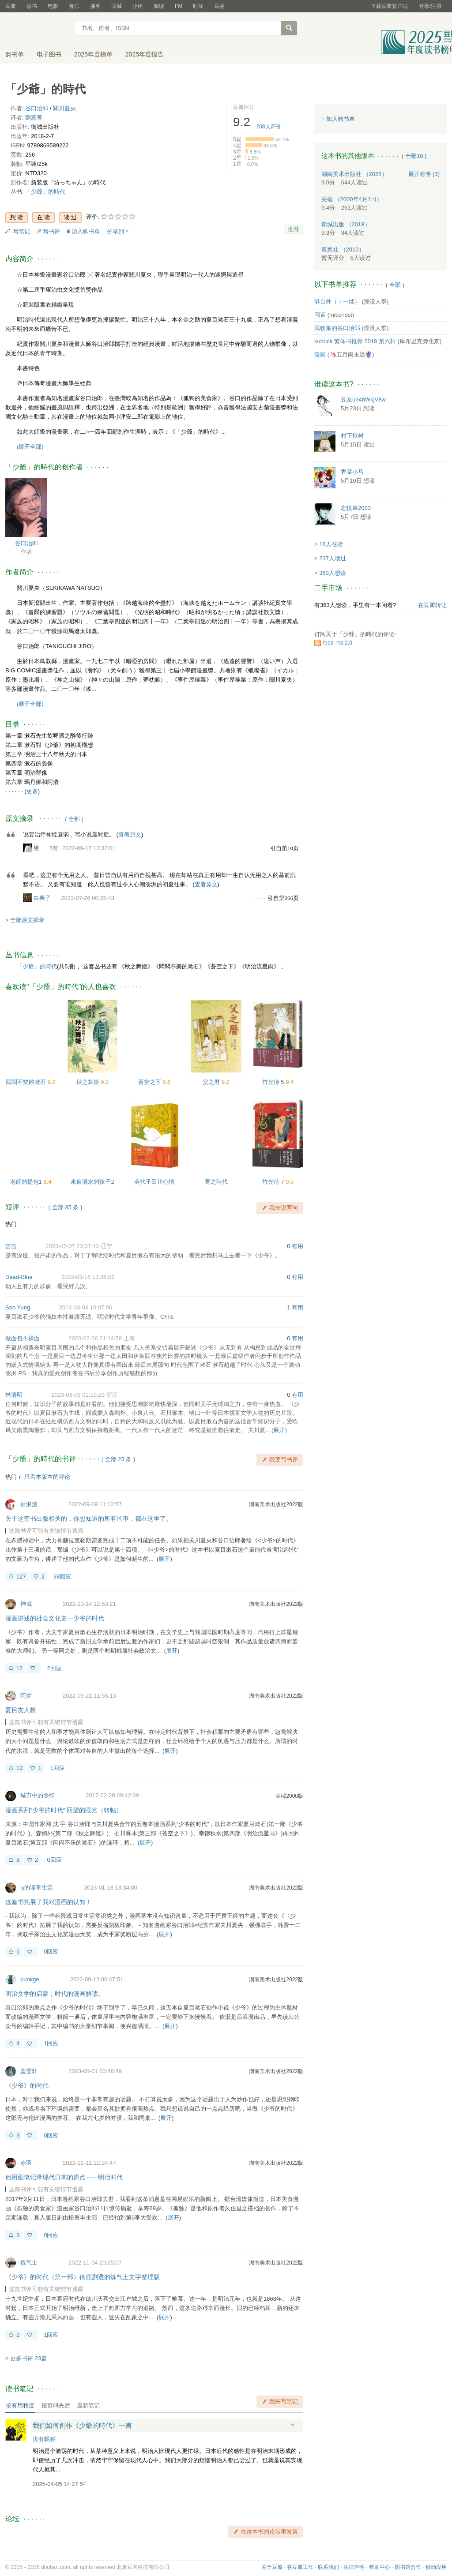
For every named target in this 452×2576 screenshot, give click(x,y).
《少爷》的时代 (27, 2085)
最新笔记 (88, 2405)
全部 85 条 (65, 1207)
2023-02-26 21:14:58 (95, 1338)
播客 (95, 6)
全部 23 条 (118, 1459)
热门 (11, 1224)
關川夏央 (64, 108)
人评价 (268, 127)
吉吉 (11, 1246)
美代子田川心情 (154, 1181)
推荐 (293, 229)
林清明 (14, 1394)
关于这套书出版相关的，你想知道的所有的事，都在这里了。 (88, 1518)
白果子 (42, 898)
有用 (297, 1246)
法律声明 (354, 2567)
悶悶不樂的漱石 (27, 1082)
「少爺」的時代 (45, 191)
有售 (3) (424, 174)
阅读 (159, 6)
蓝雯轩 (29, 2071)
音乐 (74, 6)
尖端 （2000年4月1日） (351, 199)
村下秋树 (352, 435)
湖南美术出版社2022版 (276, 1504)
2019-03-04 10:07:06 (85, 1307)
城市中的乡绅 (37, 1795)
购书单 (14, 54)
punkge (29, 1979)
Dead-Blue (18, 1277)
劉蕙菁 (33, 117)
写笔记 (21, 231)
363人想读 (332, 573)
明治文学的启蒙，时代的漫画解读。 (54, 1993)
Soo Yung (17, 1307)
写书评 (51, 231)
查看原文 (129, 834)
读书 (31, 6)
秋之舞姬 (88, 1082)
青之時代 (216, 1181)
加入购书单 (86, 231)
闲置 (320, 314)
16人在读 (331, 544)
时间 (198, 6)
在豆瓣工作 (300, 2567)
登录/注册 (430, 6)
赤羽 (26, 2163)
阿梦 (26, 1695)
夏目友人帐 (20, 1710)
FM (178, 6)
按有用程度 (20, 2405)
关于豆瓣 (271, 2567)
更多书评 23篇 (28, 2358)
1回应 (57, 1768)
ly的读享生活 (36, 1887)
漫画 (320, 354)
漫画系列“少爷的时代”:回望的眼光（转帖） (63, 1810)
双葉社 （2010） (343, 249)
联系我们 (328, 2567)
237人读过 (332, 558)
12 (19, 1668)
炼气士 (29, 2262)
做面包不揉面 (22, 1338)
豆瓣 (10, 6)
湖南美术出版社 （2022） (354, 174)
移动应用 (436, 2567)
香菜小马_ (354, 472)
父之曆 (212, 1082)
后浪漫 (29, 1504)
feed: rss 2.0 (337, 643)
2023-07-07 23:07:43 (72, 1246)
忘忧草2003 (356, 508)
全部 (74, 819)
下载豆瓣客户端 (389, 6)
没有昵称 (44, 2439)
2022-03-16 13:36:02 (88, 1277)
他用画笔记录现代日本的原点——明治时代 (64, 2177)
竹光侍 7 (274, 1181)
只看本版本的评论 (47, 1477)
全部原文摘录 (27, 920)
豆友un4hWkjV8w (363, 399)
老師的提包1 (27, 1181)
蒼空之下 (150, 1082)
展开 (279, 1430)
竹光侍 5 (274, 1082)
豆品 (219, 6)
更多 (32, 791)
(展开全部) (30, 446)
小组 (137, 6)
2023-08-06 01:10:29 (78, 1394)
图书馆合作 (408, 2567)
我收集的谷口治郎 (337, 328)
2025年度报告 (144, 54)
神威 (26, 1604)
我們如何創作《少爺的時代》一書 (82, 2425)
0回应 (54, 1859)
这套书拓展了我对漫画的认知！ (48, 1901)
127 (21, 1576)
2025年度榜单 (93, 54)
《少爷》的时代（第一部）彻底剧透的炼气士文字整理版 (82, 2276)
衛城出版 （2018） (345, 224)
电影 (53, 6)
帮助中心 (379, 2567)
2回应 (54, 1668)
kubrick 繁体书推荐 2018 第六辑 (355, 341)
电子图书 (49, 54)
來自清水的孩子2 (92, 1181)
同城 (116, 6)
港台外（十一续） (337, 301)
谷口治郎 (36, 108)
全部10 (414, 156)
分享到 (115, 231)
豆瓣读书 (37, 29)
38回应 (62, 1576)
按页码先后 (55, 2405)
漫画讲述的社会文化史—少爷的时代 (54, 1618)
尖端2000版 (289, 1796)
